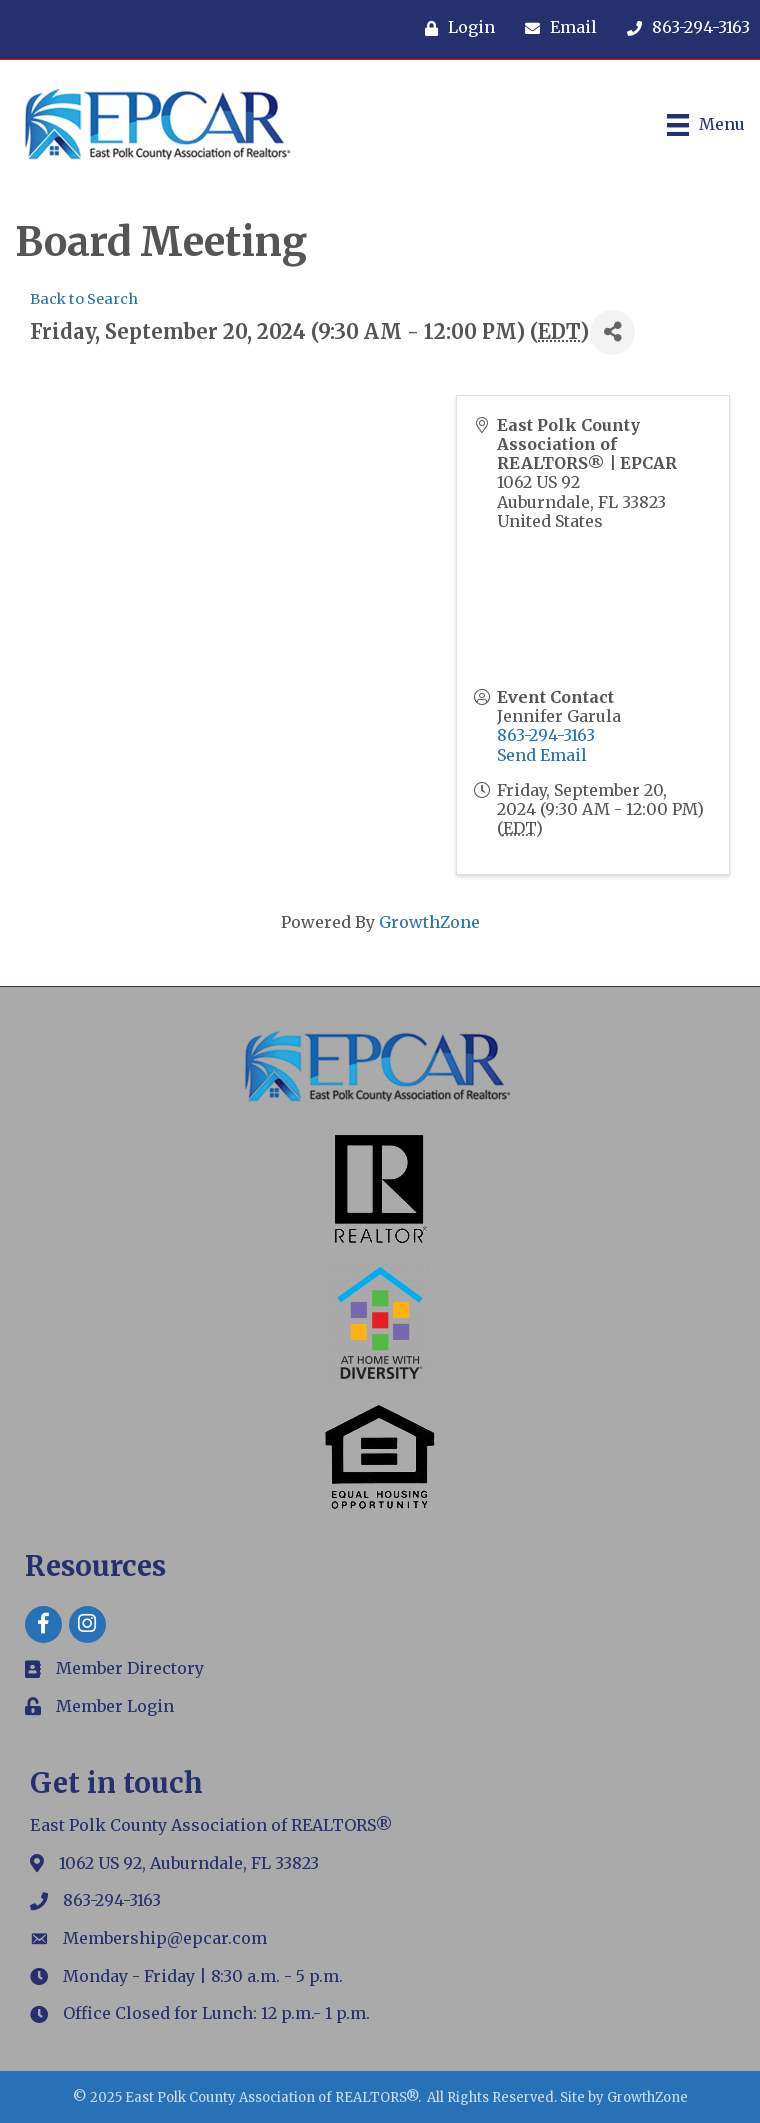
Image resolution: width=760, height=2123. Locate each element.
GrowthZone (429, 922)
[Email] (556, 28)
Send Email (542, 755)
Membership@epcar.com (165, 1938)
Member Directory (130, 1668)
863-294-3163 (546, 735)
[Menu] (706, 125)
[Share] (612, 332)
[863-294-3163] (683, 28)
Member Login (115, 1706)
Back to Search (84, 299)
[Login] (455, 28)
